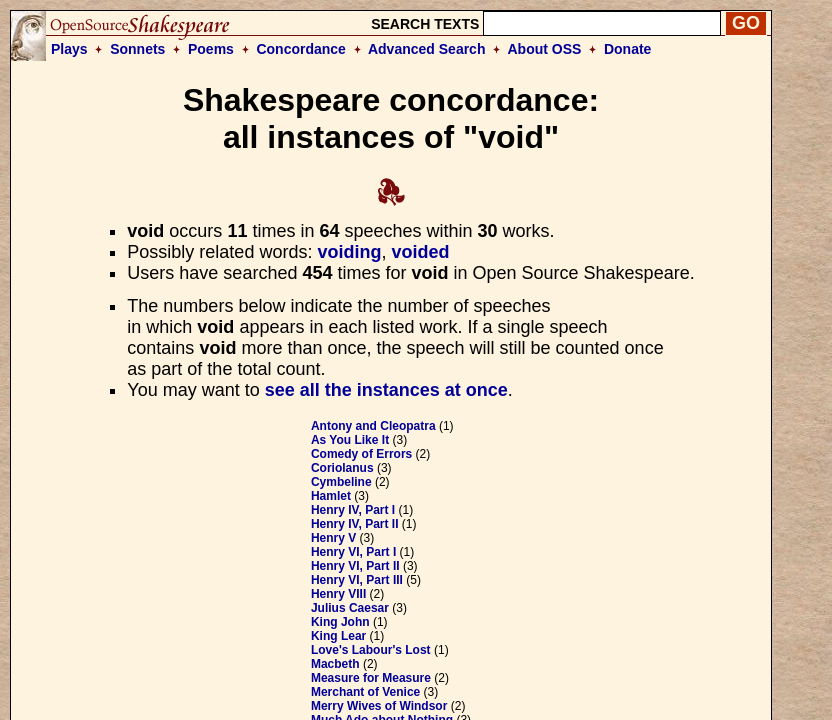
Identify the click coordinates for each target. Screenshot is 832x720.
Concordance (300, 49)
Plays (69, 49)
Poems (211, 49)
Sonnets (137, 49)
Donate (627, 49)
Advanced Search (427, 49)
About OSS (545, 49)
